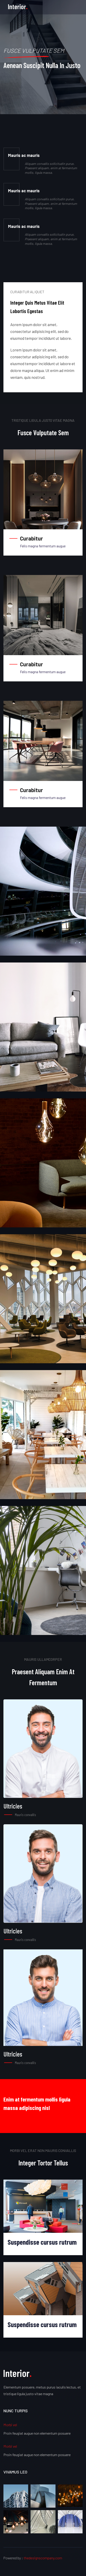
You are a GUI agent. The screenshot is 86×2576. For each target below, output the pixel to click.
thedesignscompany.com (43, 2558)
